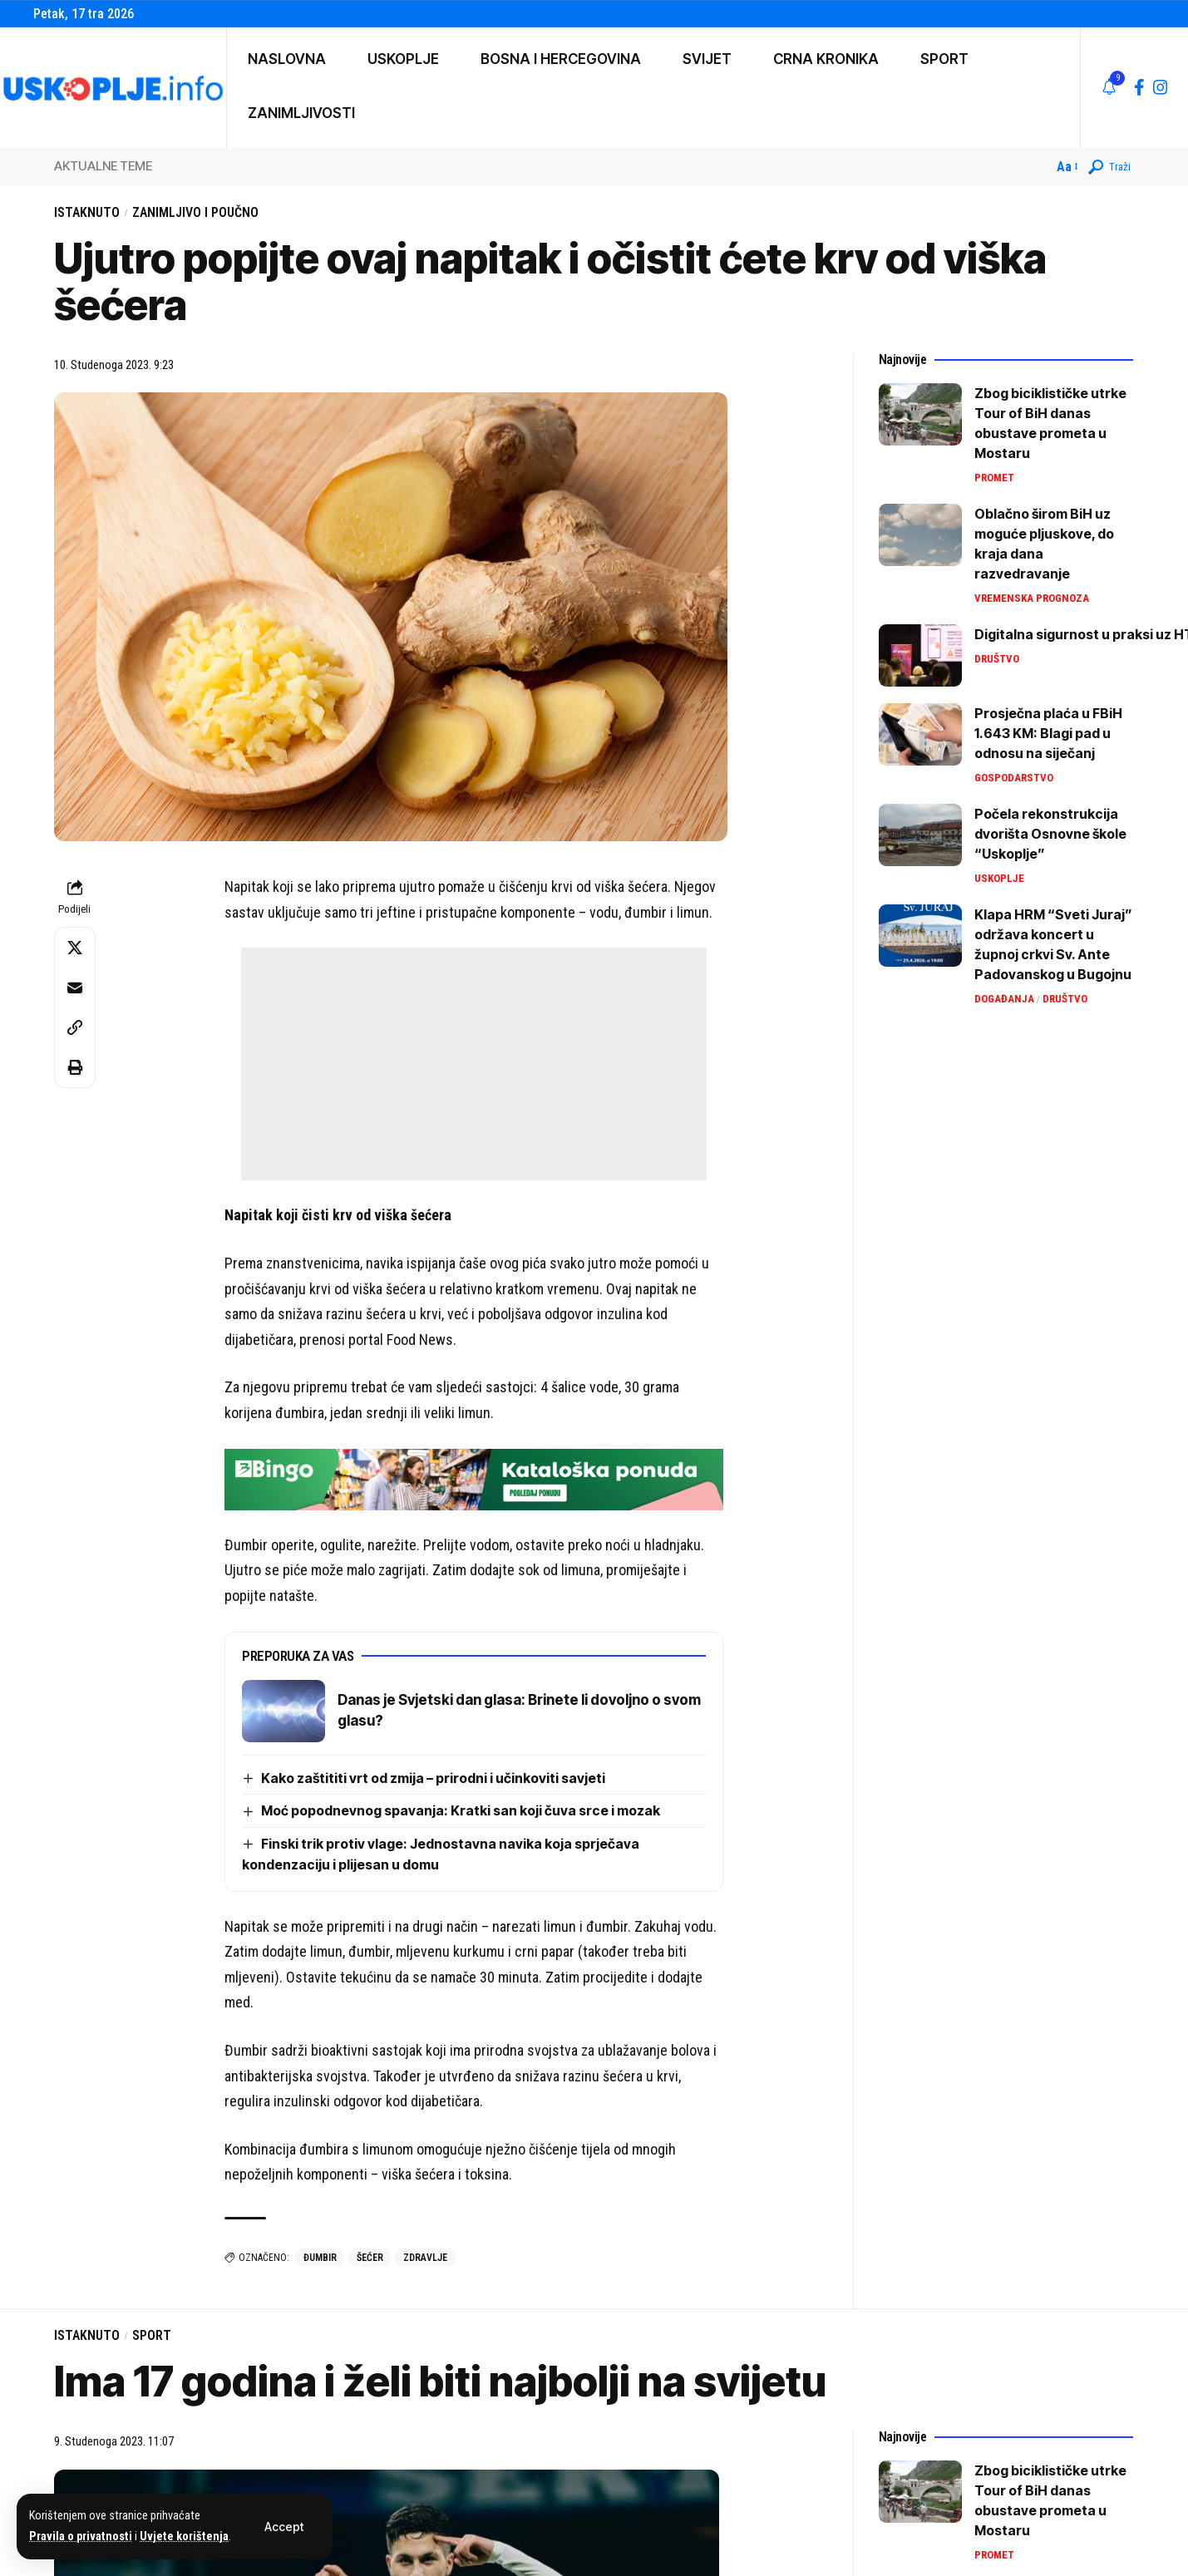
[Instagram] (1160, 87)
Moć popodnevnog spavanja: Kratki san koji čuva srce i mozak (460, 1810)
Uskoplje (999, 878)
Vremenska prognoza (1031, 598)
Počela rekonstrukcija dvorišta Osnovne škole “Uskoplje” (1050, 833)
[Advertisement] (474, 1064)
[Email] (75, 987)
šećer (370, 2257)
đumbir (320, 2257)
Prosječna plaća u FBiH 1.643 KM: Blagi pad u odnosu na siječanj (1048, 733)
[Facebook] (1139, 87)
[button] (284, 2527)
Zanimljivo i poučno (195, 212)
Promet (994, 477)
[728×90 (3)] (473, 1477)
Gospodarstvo (1013, 777)
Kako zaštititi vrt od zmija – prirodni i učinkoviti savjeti (433, 1778)
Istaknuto (87, 212)
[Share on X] (75, 948)
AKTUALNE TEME (103, 166)
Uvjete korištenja (184, 2536)
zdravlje (425, 2257)
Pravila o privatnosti (80, 2536)
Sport (151, 2335)
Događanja (1004, 998)
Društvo (996, 659)
